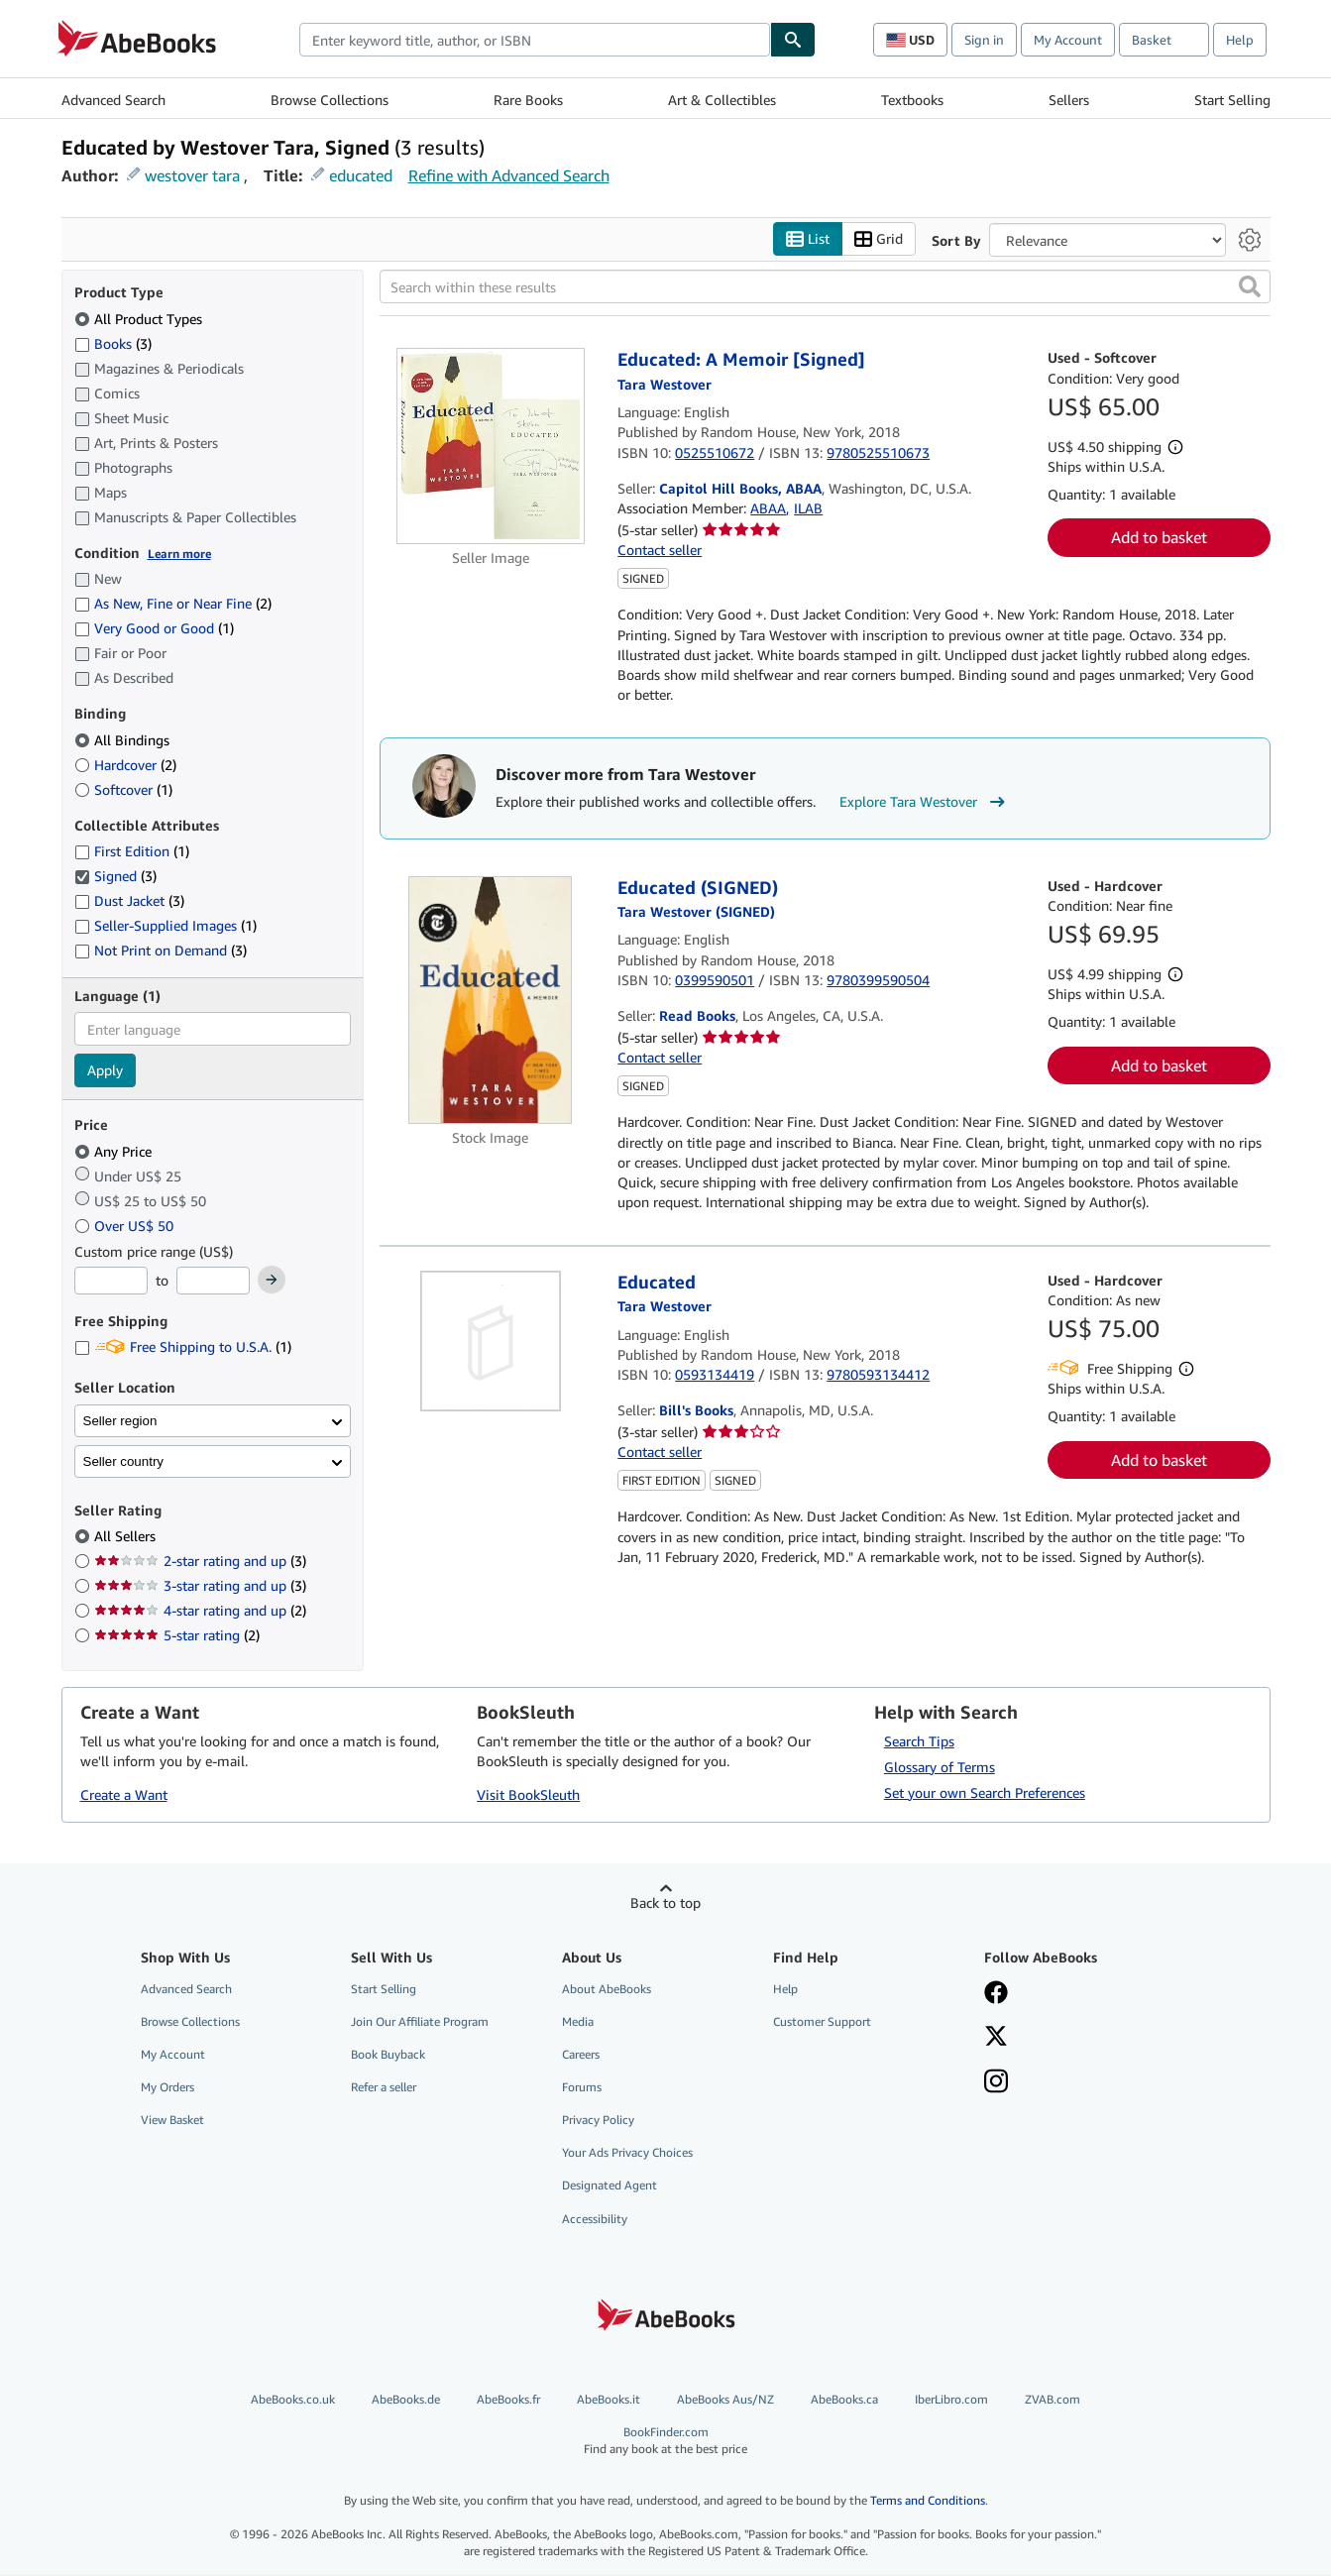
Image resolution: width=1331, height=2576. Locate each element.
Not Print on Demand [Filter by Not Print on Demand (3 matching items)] (160, 951)
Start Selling (1232, 99)
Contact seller (659, 549)
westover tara (192, 175)
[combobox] (534, 39)
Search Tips (919, 1741)
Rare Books (528, 99)
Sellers (1069, 99)
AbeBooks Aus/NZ (725, 2399)
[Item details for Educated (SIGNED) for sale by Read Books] (491, 1000)
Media (578, 2021)
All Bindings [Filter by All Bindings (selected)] (123, 739)
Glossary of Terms (939, 1766)
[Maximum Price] (213, 1281)
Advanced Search (113, 99)
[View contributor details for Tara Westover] (664, 384)
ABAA (768, 509)
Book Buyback (388, 2054)
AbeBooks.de (406, 2399)
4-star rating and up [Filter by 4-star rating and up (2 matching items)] (200, 1611)
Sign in (984, 40)
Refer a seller (383, 2087)
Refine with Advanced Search (509, 175)
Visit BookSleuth (528, 1795)
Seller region (120, 1420)
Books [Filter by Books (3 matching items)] (113, 343)
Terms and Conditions (927, 2501)
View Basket (172, 2120)
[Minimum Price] (111, 1281)
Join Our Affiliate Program (420, 2021)
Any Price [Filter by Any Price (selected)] (115, 1151)
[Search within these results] (825, 287)
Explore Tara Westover (924, 803)
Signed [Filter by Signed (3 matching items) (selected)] (115, 876)
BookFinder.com (665, 2440)
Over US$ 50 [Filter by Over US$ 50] (125, 1225)
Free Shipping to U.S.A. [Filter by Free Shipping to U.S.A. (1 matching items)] (182, 1347)
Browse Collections (329, 99)
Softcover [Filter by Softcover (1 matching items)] (123, 789)
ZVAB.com (1052, 2399)
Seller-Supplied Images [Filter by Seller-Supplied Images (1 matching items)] (165, 926)
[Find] (793, 39)
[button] (1250, 287)
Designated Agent (609, 2186)
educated (360, 175)
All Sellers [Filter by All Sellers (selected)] (127, 1536)
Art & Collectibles (722, 99)
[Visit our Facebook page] (996, 1994)
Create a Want (123, 1795)
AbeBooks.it (608, 2399)
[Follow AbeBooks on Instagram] (996, 2083)
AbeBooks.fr (508, 2399)
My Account (1068, 40)
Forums (582, 2087)
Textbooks (912, 99)
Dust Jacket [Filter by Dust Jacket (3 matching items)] (129, 901)
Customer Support (822, 2021)
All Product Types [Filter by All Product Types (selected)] (140, 318)
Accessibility (594, 2218)
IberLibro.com (951, 2399)
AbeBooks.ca (844, 2399)
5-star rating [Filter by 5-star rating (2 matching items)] (177, 1635)
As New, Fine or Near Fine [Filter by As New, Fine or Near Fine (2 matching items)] (173, 604)
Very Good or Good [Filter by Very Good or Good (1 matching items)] (154, 628)
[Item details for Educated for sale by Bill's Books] (491, 1341)
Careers (581, 2054)
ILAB (808, 509)
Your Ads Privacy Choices (627, 2153)
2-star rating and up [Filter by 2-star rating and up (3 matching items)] (200, 1561)
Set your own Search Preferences (984, 1792)
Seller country (124, 1461)
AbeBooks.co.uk (293, 2399)
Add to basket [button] (1159, 538)
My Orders (167, 2087)
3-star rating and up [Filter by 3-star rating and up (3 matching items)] (200, 1586)
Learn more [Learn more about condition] (179, 553)
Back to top (665, 1902)
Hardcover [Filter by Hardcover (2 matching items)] (125, 764)
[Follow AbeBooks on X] (996, 2038)
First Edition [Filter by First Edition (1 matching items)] (131, 851)
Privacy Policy (598, 2120)
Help (1240, 40)
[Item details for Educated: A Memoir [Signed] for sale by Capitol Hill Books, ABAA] (491, 447)
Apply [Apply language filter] (105, 1071)
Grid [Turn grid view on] (878, 239)
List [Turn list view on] (808, 239)
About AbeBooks (606, 1988)
